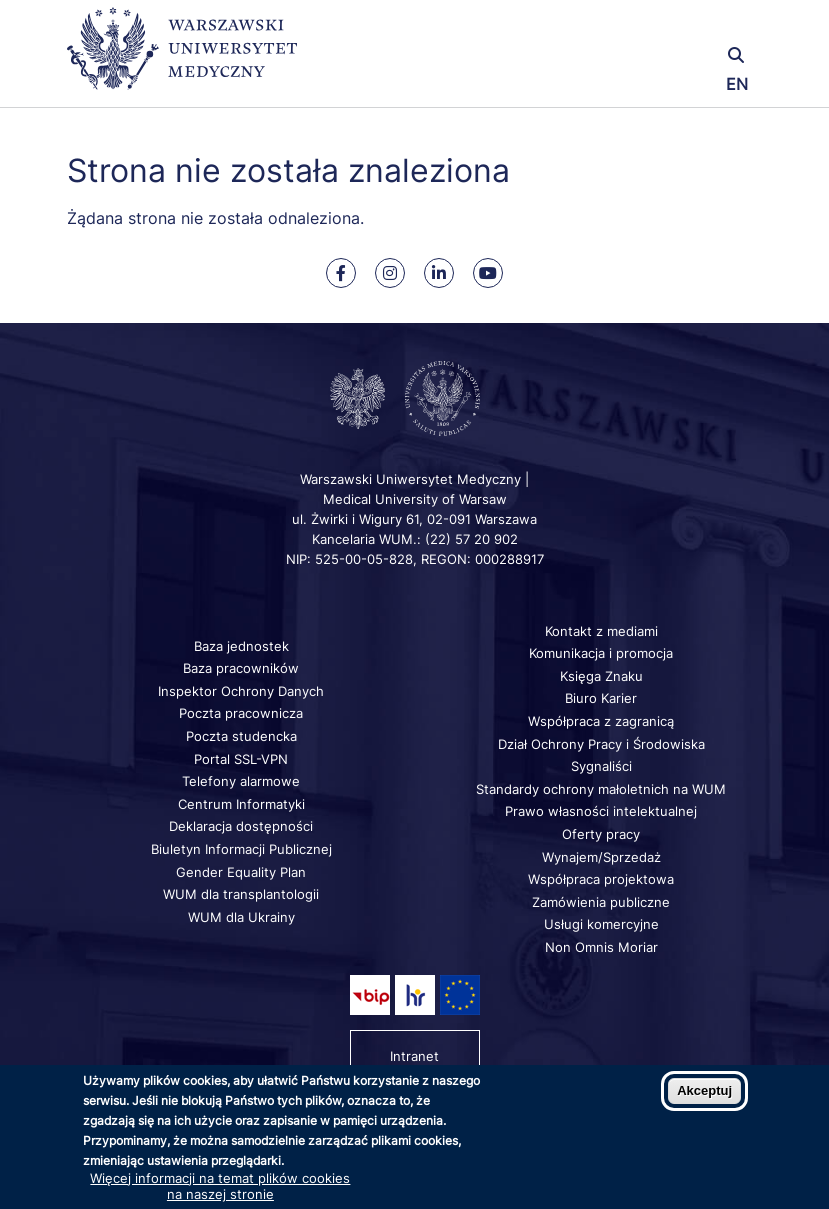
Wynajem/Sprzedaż (601, 857)
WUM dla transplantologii (241, 894)
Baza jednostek (241, 646)
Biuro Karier (601, 698)
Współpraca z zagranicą (601, 721)
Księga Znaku (601, 676)
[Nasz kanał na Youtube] (488, 273)
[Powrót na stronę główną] (182, 57)
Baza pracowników (241, 668)
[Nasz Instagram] (390, 273)
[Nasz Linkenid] (439, 273)
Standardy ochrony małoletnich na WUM (601, 789)
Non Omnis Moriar (601, 947)
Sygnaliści (601, 766)
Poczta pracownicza (241, 713)
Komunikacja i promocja (601, 653)
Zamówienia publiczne (601, 902)
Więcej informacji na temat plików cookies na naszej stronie (220, 1186)
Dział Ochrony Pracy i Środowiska (601, 744)
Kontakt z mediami (601, 631)
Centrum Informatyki (241, 804)
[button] (647, 27)
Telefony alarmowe (241, 781)
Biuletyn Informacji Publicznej (241, 849)
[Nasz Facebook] (341, 273)
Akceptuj (704, 1090)
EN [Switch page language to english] (737, 84)
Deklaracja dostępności (241, 826)
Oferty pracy (601, 834)
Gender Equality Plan (241, 872)
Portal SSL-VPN (241, 759)
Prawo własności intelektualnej (601, 811)
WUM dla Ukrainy (241, 917)
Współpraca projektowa (601, 879)
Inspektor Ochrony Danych (241, 691)
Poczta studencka (241, 736)
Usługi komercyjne (601, 924)
